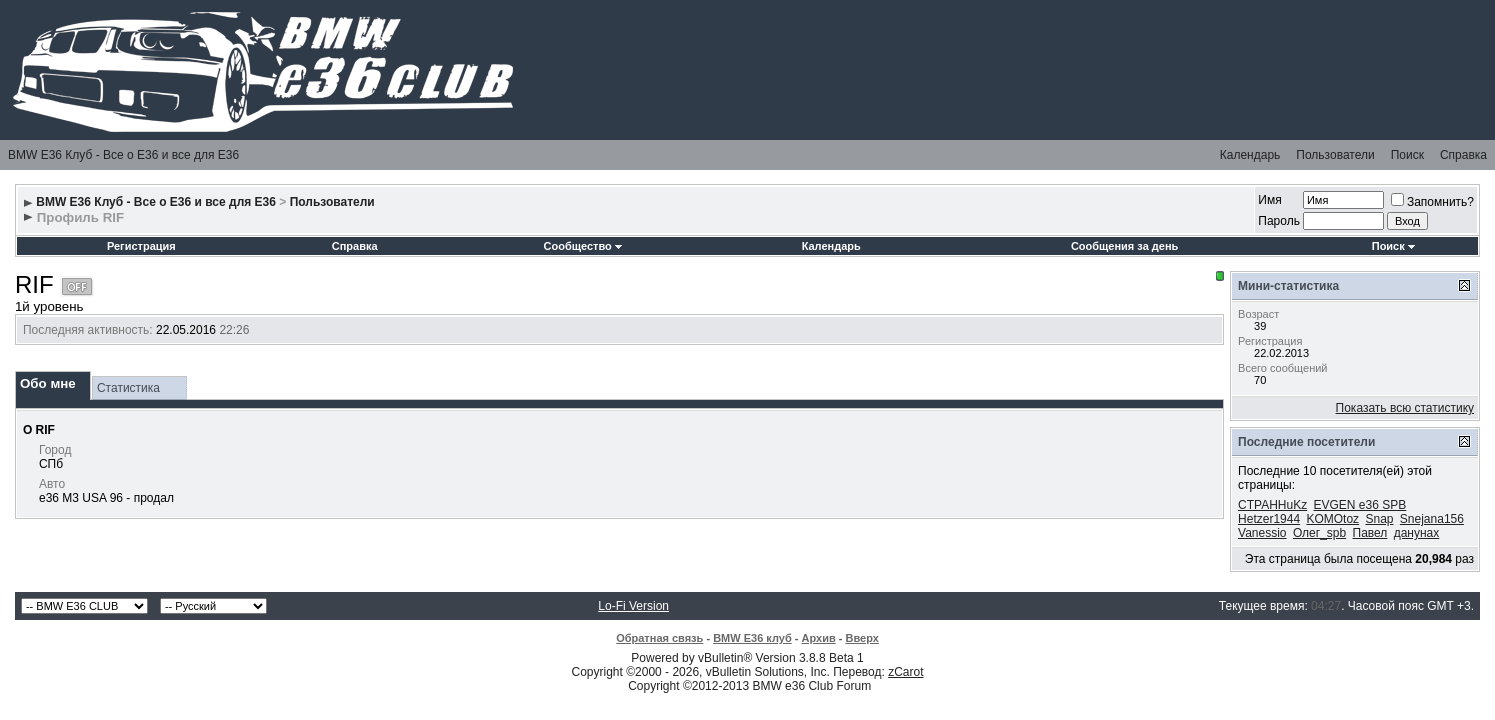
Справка (1463, 155)
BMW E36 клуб (752, 638)
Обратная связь (659, 638)
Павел (1370, 533)
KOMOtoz (1332, 519)
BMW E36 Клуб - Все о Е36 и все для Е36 (123, 155)
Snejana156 (1432, 519)
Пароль (1279, 221)
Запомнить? (1432, 202)
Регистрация (141, 246)
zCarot (905, 672)
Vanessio (1262, 533)
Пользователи (1335, 155)
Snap (1379, 519)
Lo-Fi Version (633, 606)
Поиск (1407, 155)
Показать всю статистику (1405, 408)
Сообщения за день (1124, 246)
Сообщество (583, 246)
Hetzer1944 (1269, 519)
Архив (819, 638)
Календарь (1250, 155)
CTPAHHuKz (1272, 505)
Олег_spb (1319, 533)
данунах (1417, 533)
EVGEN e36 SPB (1360, 505)
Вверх (861, 638)
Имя (1269, 200)
